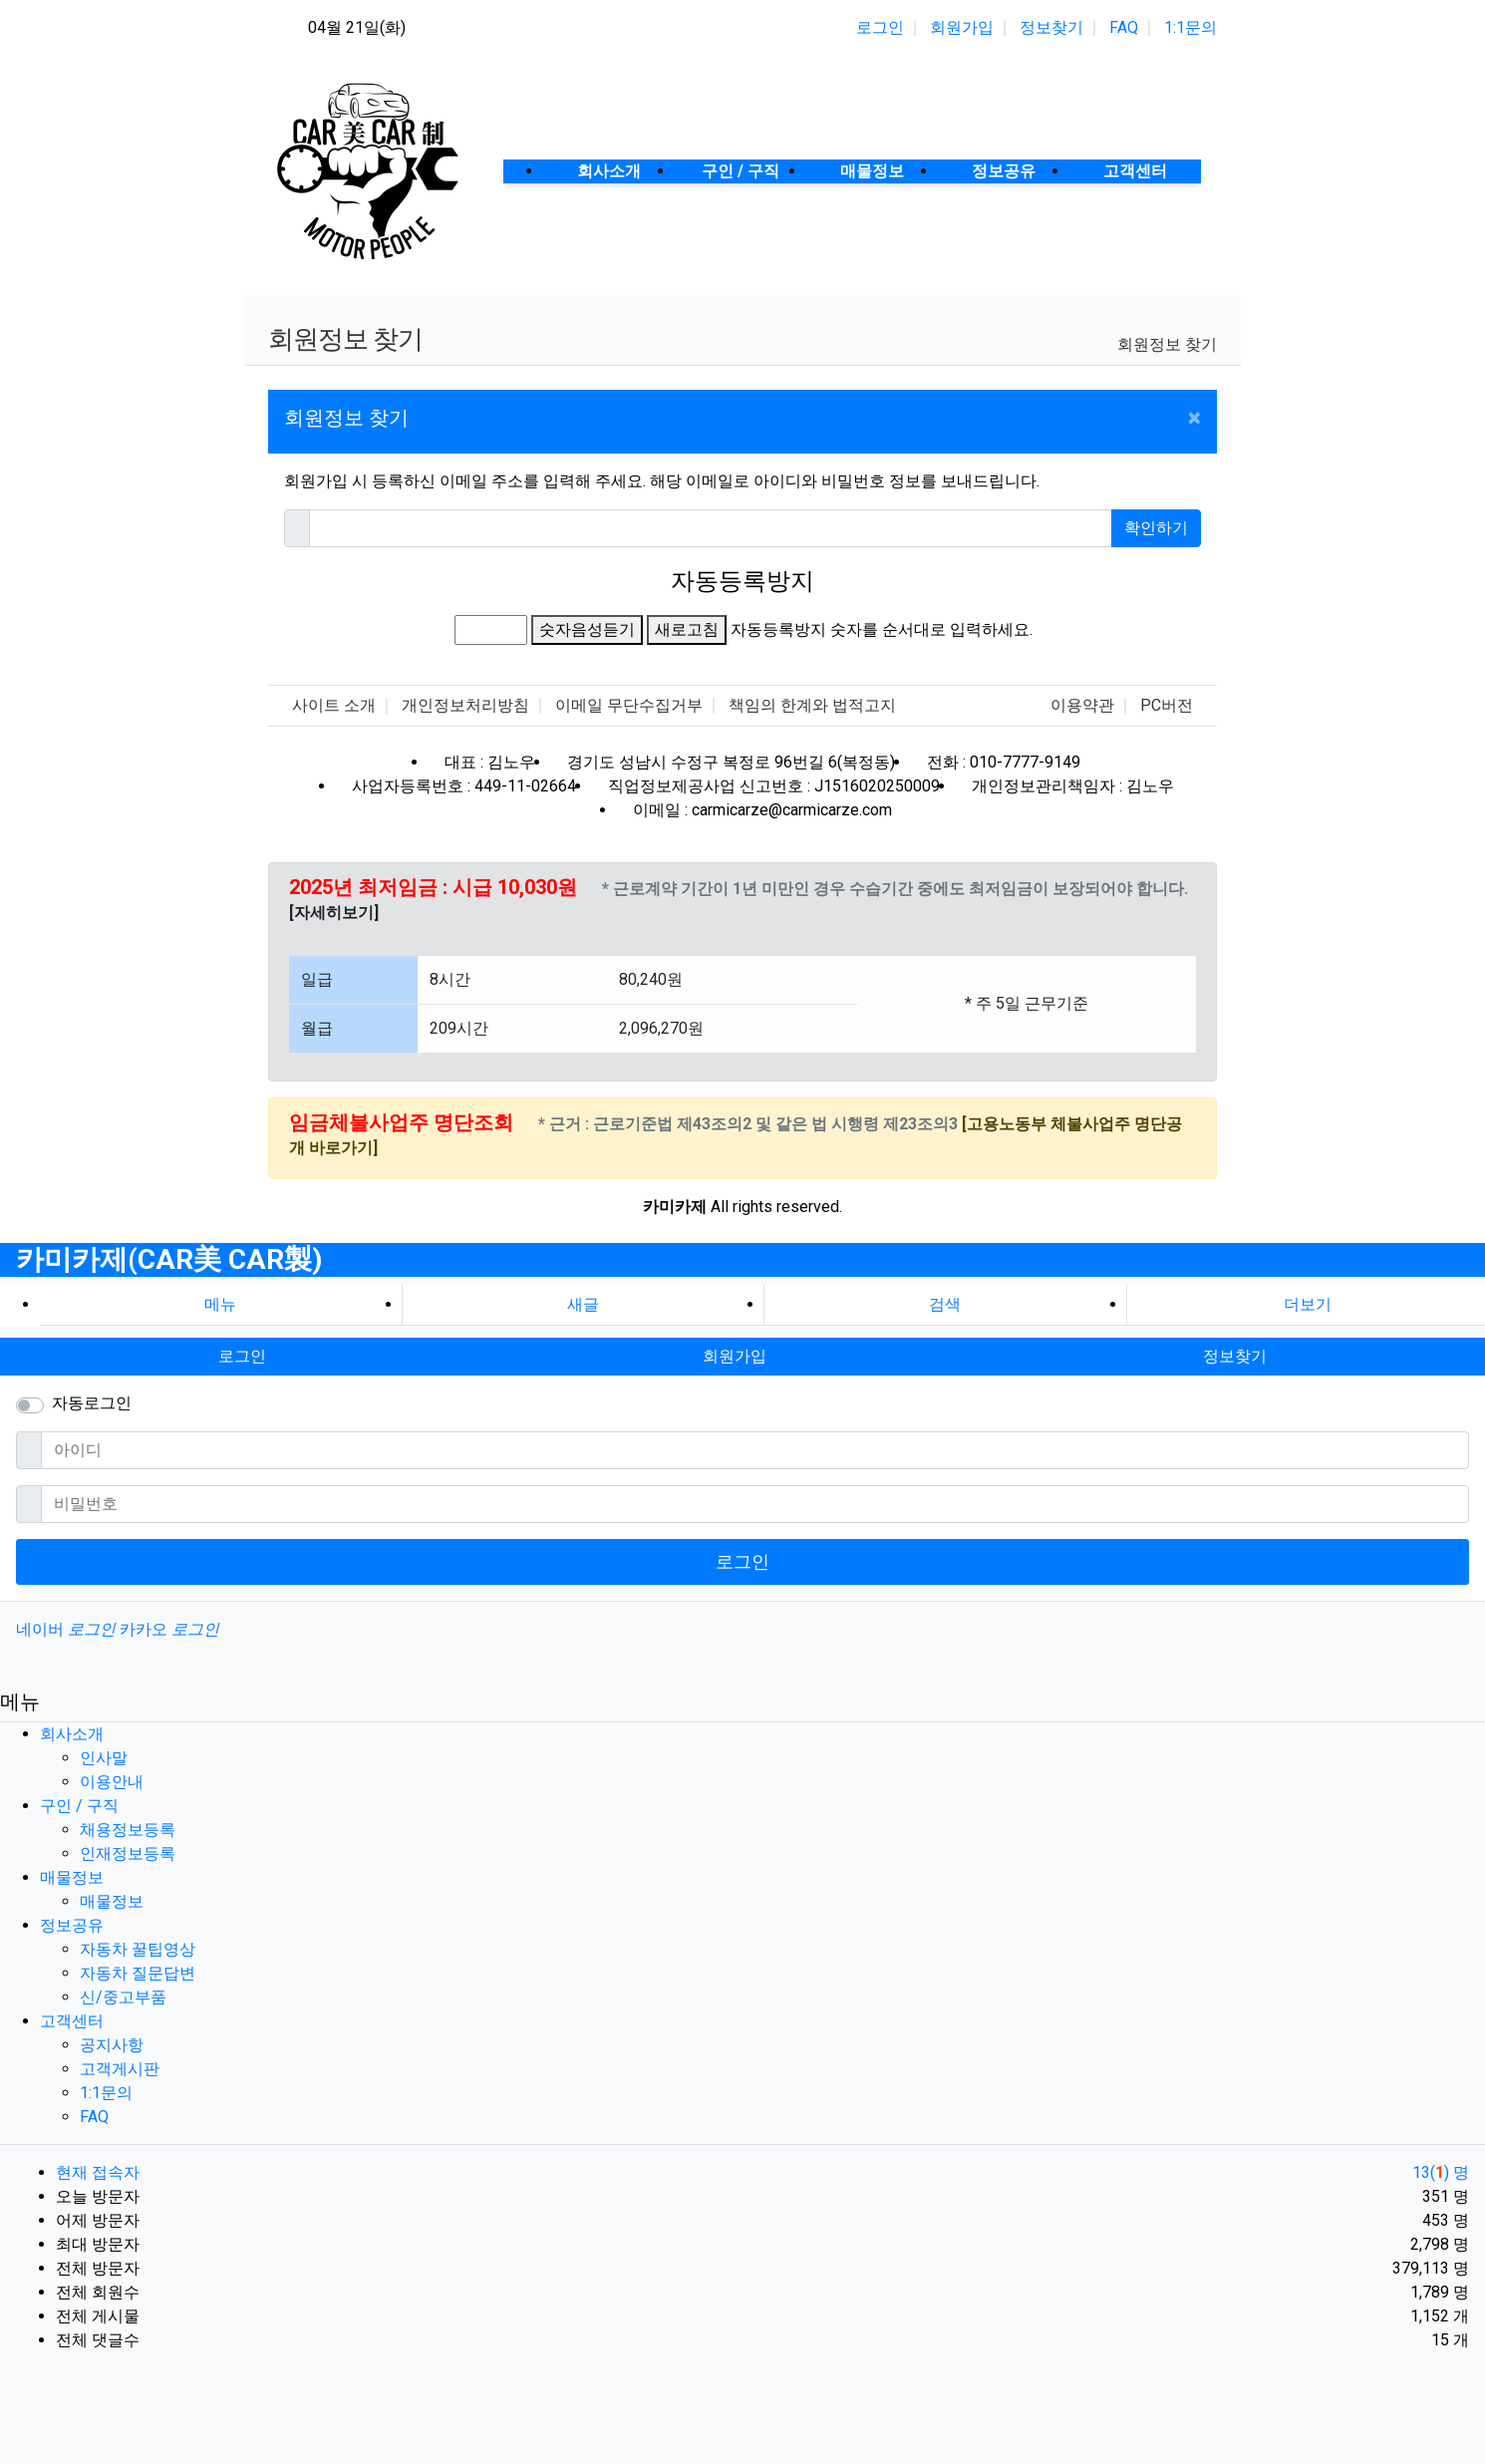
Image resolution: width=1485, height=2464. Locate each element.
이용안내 (112, 1781)
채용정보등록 (127, 1829)
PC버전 (1166, 705)
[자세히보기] (334, 912)
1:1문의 (1190, 27)
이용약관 (1082, 705)
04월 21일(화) (357, 27)
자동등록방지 (742, 581)
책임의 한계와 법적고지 (812, 705)
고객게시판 (119, 2068)
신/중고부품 (123, 1997)
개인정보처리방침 (465, 705)
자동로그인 (92, 1402)
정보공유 (72, 1925)
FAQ (1123, 27)
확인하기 (1156, 527)
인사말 (104, 1757)
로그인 (880, 27)
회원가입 (962, 27)
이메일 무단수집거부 (629, 705)
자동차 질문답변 (137, 1973)
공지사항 (112, 2044)
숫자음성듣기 (587, 629)
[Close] (1194, 418)
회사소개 (72, 1733)
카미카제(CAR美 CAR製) (169, 1259)
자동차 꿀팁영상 (137, 1949)
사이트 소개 (334, 705)
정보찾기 (1051, 27)
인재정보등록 (127, 1853)
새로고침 (687, 629)
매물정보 (72, 1877)
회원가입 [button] (734, 1356)
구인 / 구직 (79, 1805)
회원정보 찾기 (1167, 344)
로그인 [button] (242, 1356)
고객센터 (72, 2020)
